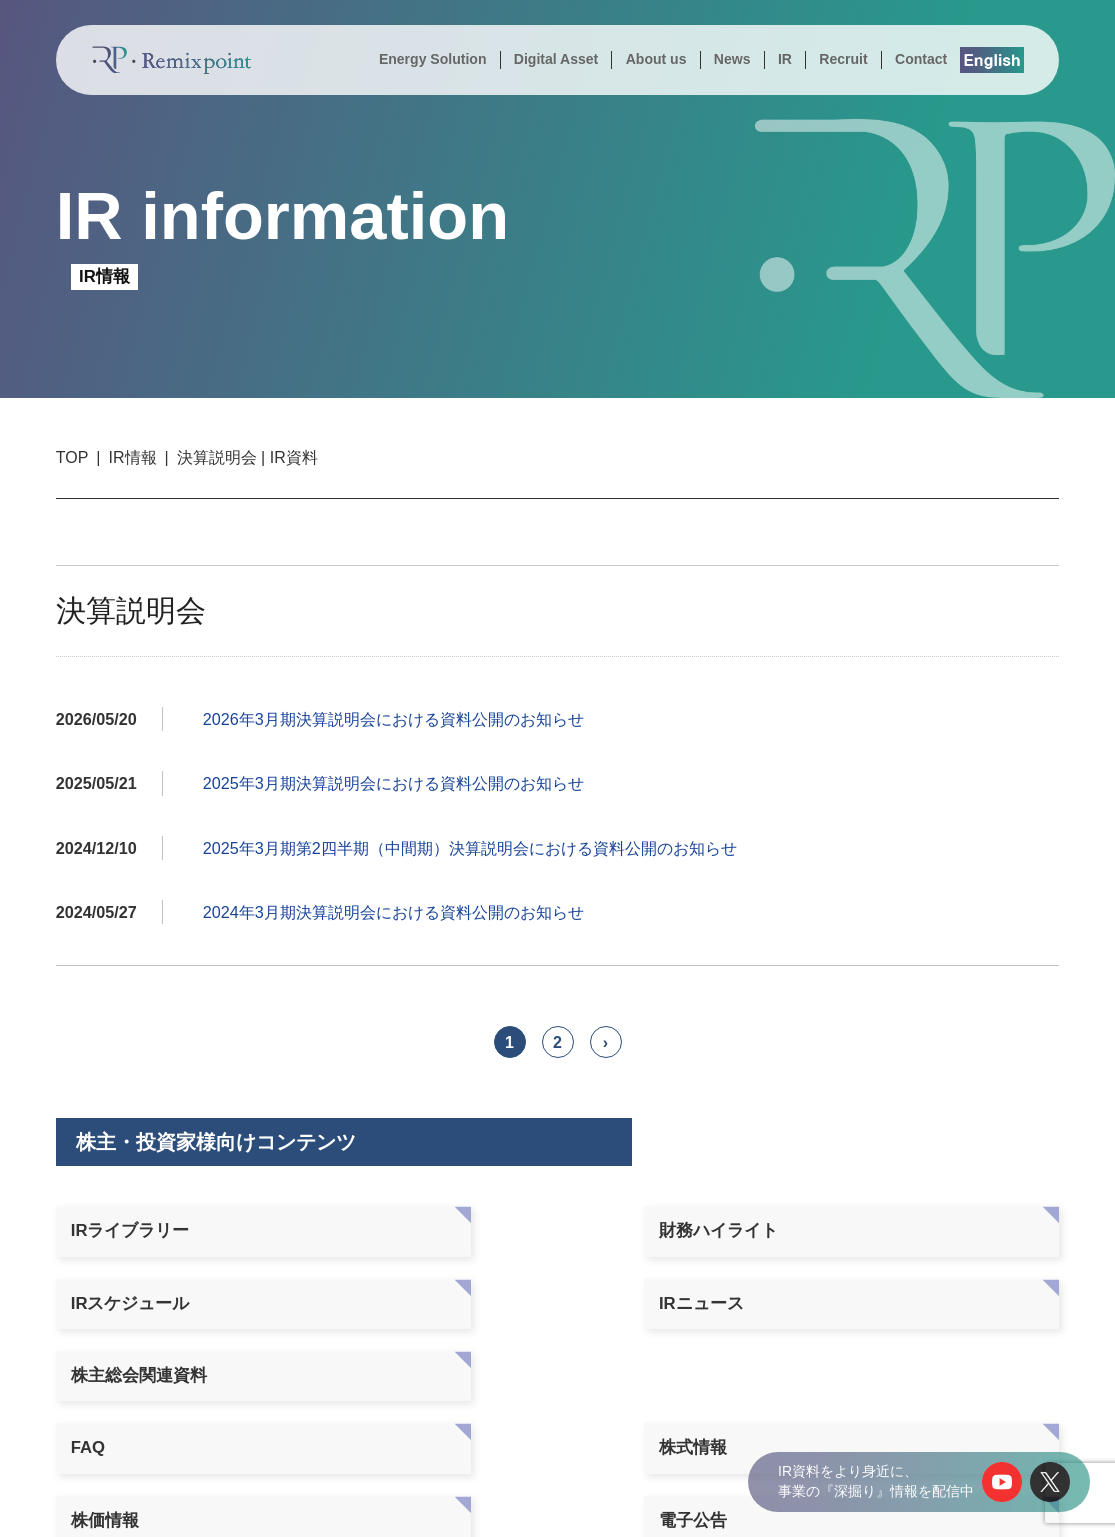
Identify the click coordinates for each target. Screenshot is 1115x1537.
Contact (921, 59)
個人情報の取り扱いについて (838, 1503)
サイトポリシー (995, 1503)
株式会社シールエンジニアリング (943, 1414)
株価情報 (510, 1289)
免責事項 (916, 1289)
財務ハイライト (332, 1230)
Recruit (843, 59)
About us (656, 59)
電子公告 (713, 1289)
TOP (72, 457)
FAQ (88, 1289)
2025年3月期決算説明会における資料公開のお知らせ (393, 783)
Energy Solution (433, 59)
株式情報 (307, 1289)
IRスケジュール (535, 1230)
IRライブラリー (130, 1230)
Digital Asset (556, 59)
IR (785, 59)
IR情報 (133, 457)
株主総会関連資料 (950, 1230)
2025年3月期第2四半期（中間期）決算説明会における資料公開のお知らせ (470, 848)
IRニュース (721, 1230)
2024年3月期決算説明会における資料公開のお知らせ (393, 912)
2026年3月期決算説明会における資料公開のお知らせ (393, 719)
